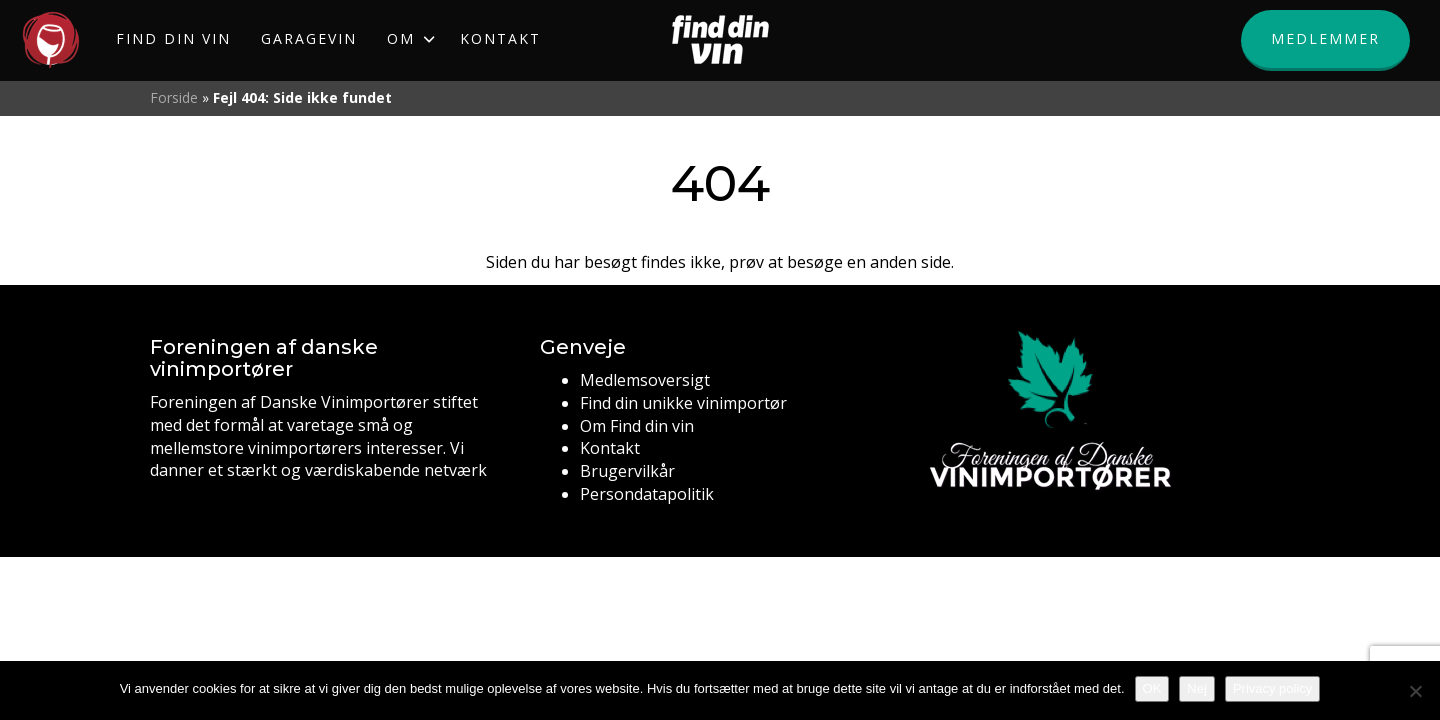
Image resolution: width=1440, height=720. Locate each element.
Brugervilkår (627, 471)
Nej (1197, 688)
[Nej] (1415, 691)
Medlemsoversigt (645, 380)
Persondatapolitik (647, 494)
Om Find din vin (637, 426)
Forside (174, 97)
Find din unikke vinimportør (683, 403)
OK (1152, 688)
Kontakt (610, 448)
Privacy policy (1272, 688)
